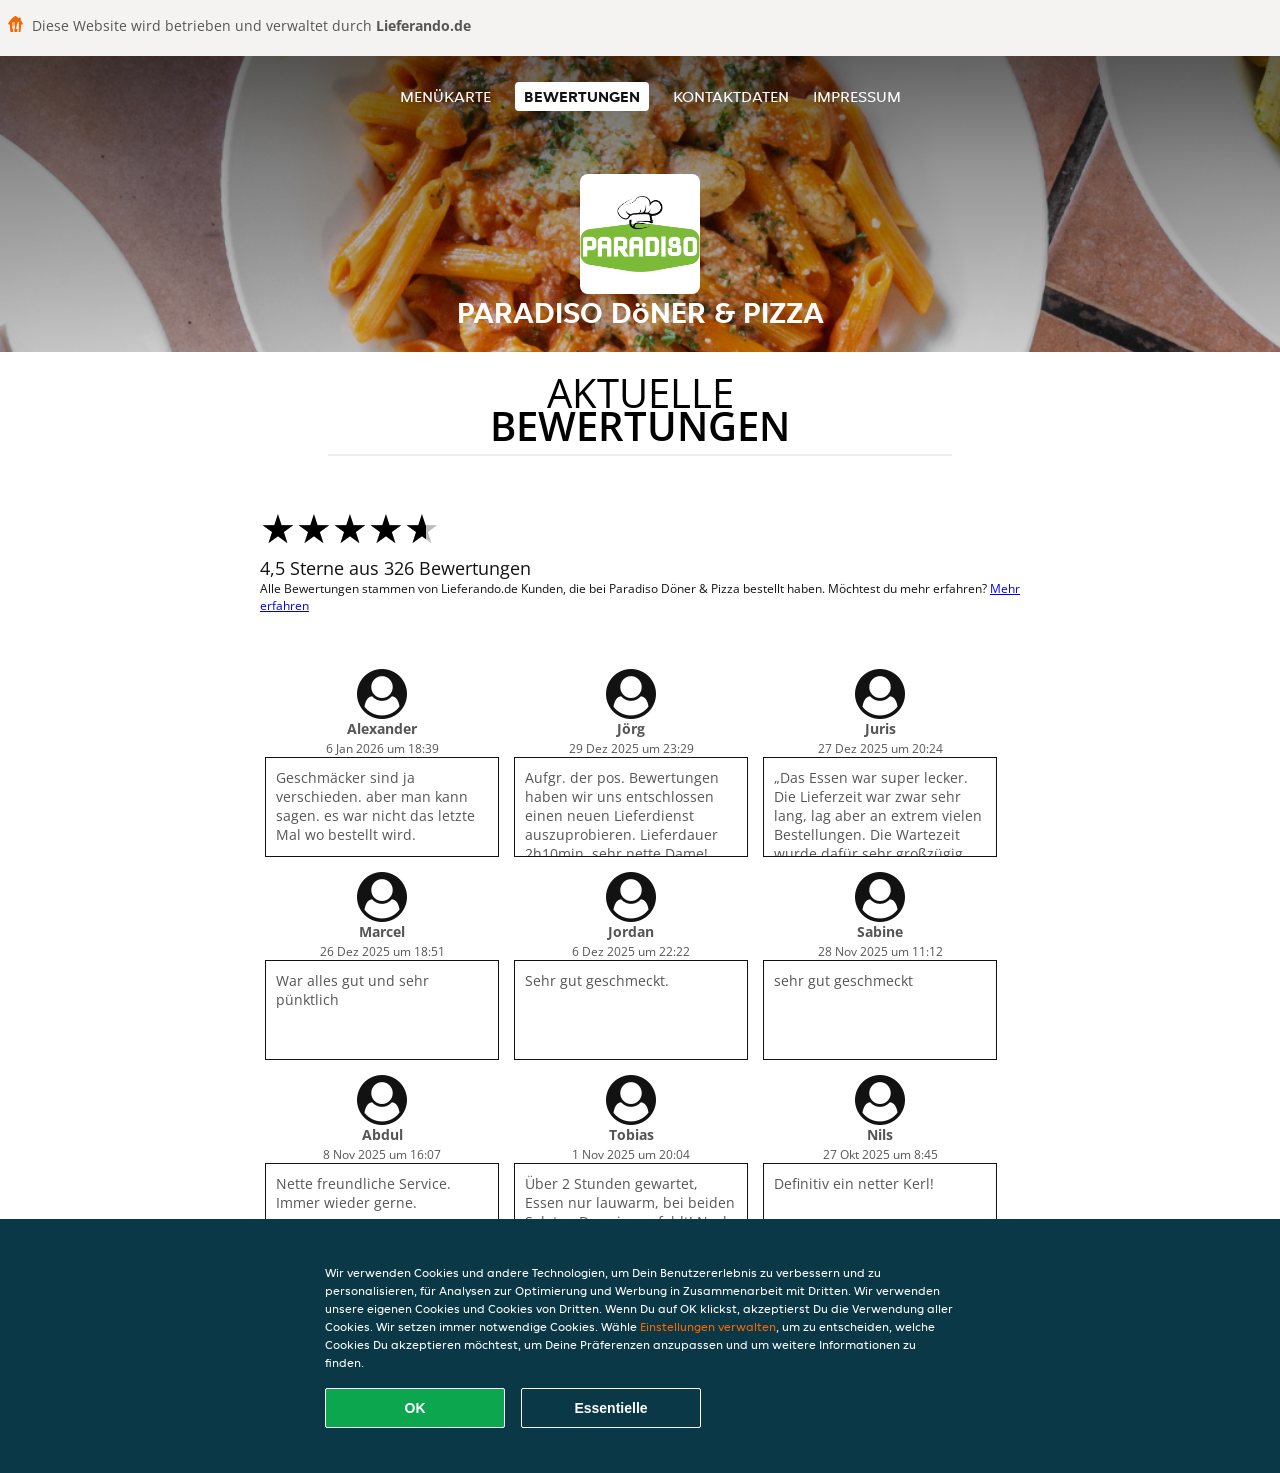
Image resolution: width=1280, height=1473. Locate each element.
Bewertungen (582, 96)
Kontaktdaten (731, 96)
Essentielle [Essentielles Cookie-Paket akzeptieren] (610, 1408)
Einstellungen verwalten (708, 1326)
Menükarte (445, 96)
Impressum (857, 96)
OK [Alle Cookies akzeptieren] (415, 1408)
